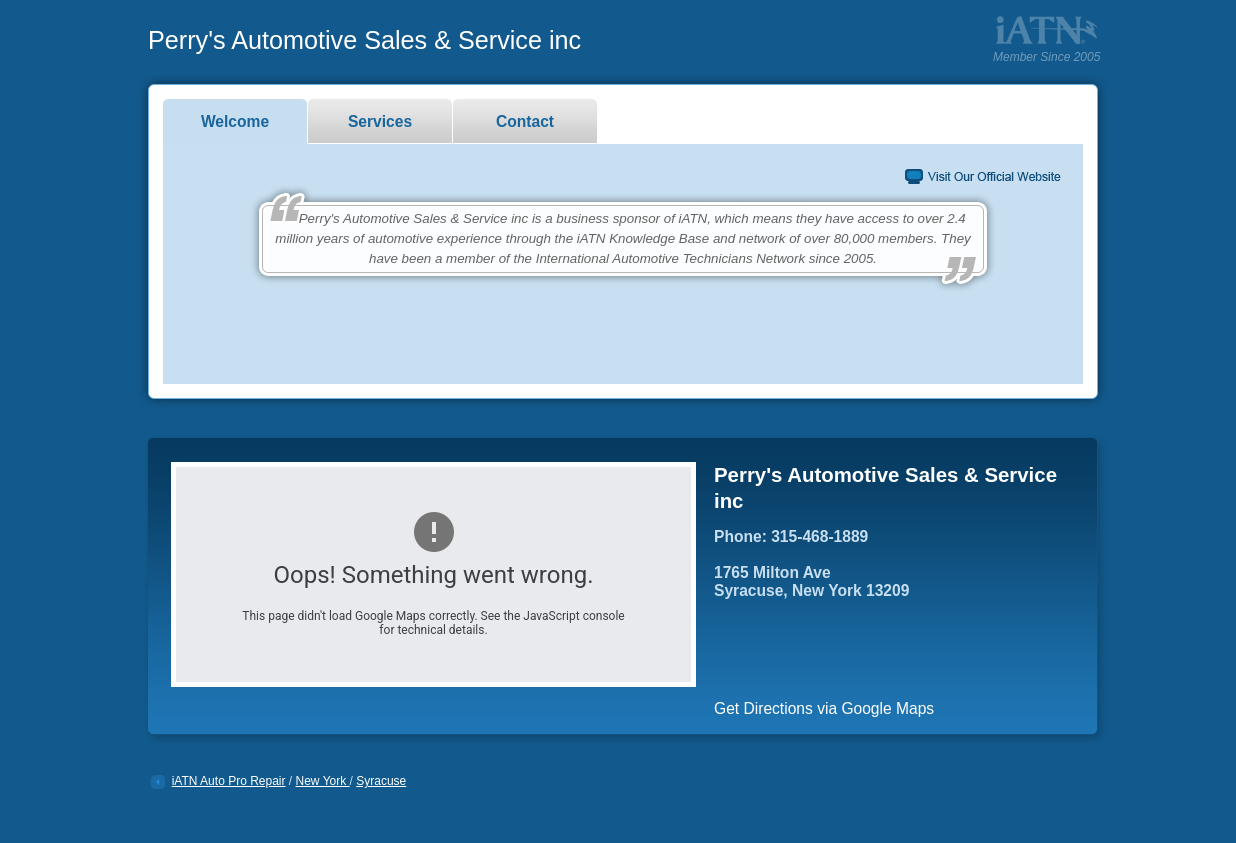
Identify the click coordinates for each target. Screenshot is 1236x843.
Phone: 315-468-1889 (791, 536)
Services (380, 121)
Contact (525, 121)
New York (323, 781)
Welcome (235, 121)
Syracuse (381, 781)
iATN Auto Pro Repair (229, 781)
